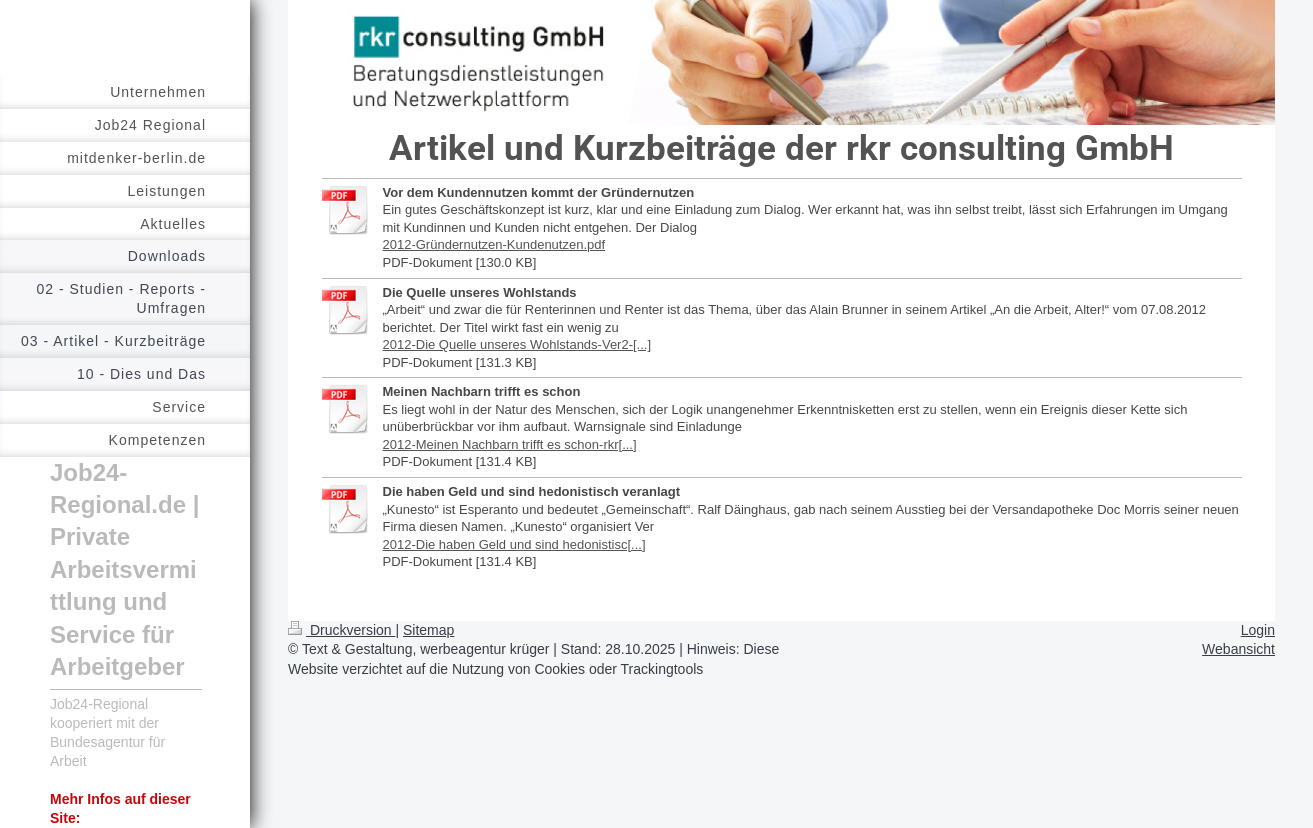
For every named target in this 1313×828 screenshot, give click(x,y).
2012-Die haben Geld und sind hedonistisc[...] (514, 544)
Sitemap (428, 630)
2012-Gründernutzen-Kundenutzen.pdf (494, 244)
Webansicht (1238, 649)
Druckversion (341, 630)
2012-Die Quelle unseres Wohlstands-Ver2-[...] (517, 344)
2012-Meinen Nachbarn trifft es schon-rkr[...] (510, 444)
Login (1258, 630)
